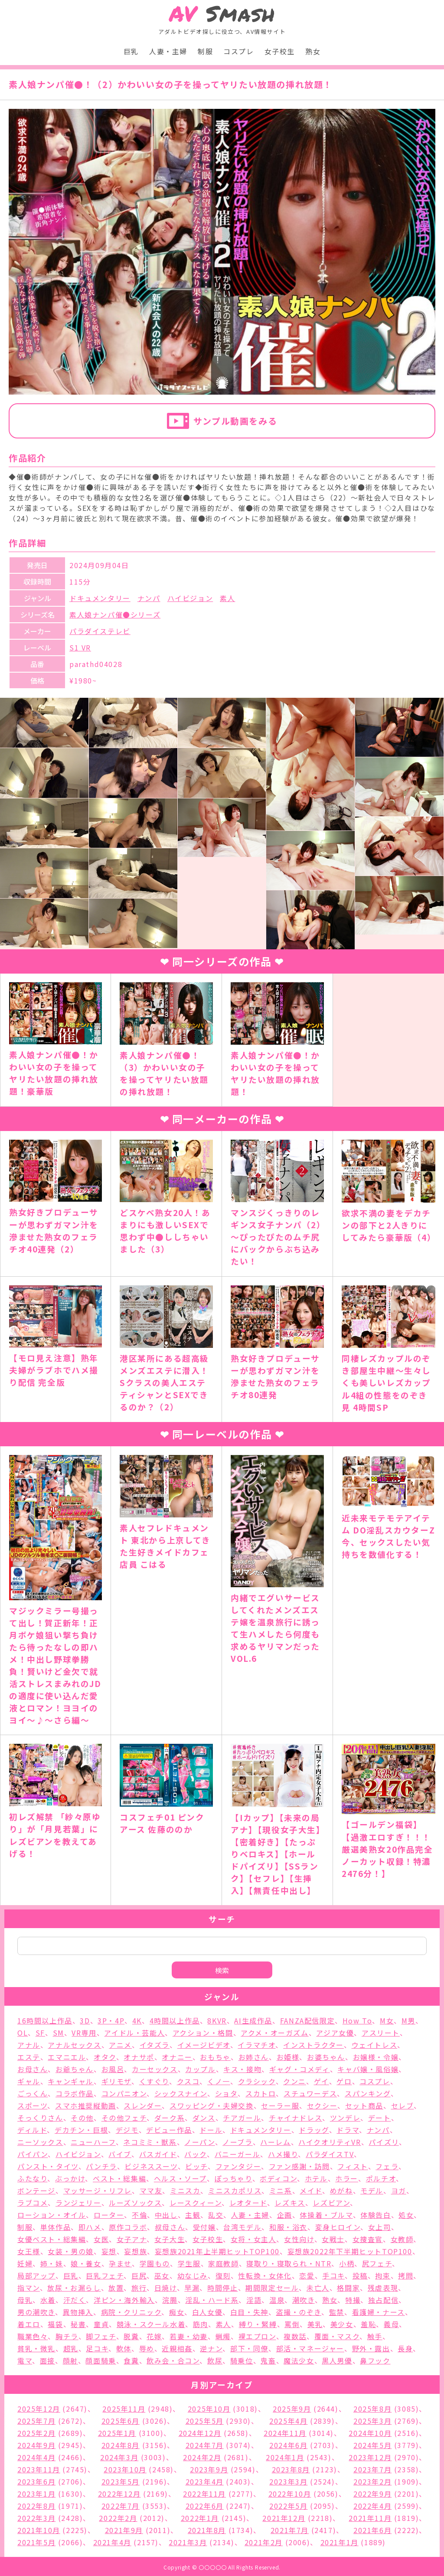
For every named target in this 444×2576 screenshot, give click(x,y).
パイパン (32, 2154)
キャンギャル (71, 2081)
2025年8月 (372, 2408)
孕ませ (120, 2263)
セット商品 (364, 2105)
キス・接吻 (242, 2069)
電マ (24, 2360)
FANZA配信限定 (307, 2020)
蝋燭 (223, 2336)
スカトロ (260, 2093)
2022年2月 (118, 2518)
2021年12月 (283, 2518)
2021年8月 (207, 2530)
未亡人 (318, 2287)
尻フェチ (377, 2263)
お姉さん (253, 2057)
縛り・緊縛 (258, 2324)
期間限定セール (272, 2287)
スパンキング (368, 2093)
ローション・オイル (51, 2215)
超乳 (70, 2348)
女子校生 (279, 51)
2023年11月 (38, 2469)
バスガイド (158, 2154)
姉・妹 (51, 2263)
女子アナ (132, 2239)
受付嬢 (204, 2227)
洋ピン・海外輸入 (124, 2300)
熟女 (312, 51)
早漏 (191, 2287)
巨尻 (139, 2275)
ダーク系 (169, 2117)
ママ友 (151, 2190)
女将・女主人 (254, 2239)
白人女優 (207, 2312)
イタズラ (155, 2045)
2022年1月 (200, 2518)
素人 (227, 598)
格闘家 (348, 2287)
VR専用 (84, 2032)
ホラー (346, 2178)
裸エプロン (257, 2336)
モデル (371, 2190)
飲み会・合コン (173, 2360)
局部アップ (36, 2275)
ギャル (28, 2081)
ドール (210, 2130)
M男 (408, 2020)
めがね (341, 2190)
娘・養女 (86, 2263)
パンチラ (101, 2166)
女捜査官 (368, 2239)
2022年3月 (36, 2518)
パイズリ (383, 2142)
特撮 (352, 2300)
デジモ (127, 2130)
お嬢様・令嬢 (376, 2057)
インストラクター (313, 2045)
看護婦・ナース (378, 2312)
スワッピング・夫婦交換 (212, 2105)
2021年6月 (372, 2530)
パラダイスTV (330, 2154)
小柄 (346, 2263)
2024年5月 (372, 2445)
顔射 (70, 2360)
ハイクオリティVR (329, 2142)
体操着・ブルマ (326, 2215)
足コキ (97, 2348)
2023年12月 (370, 2457)
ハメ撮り (283, 2154)
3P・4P (111, 2020)
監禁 (336, 2312)
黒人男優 (337, 2360)
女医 (101, 2239)
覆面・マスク (337, 2336)
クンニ (294, 2081)
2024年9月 (36, 2445)
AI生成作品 (253, 2020)
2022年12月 (119, 2493)
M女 (387, 2020)
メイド (311, 2190)
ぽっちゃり (233, 2178)
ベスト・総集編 (119, 2178)
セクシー (322, 2105)
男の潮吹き (36, 2312)
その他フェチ (124, 2117)
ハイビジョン (190, 598)
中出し (166, 2215)
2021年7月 (290, 2530)
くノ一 (218, 2081)
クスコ (188, 2081)
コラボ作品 (75, 2093)
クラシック (257, 2081)
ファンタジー (238, 2166)
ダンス (204, 2117)
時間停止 (222, 2287)
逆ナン (211, 2348)
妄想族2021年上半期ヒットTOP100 (217, 2251)
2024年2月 (202, 2457)
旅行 (139, 2287)
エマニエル (67, 2057)
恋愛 (306, 2275)
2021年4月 (112, 2542)
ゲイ (321, 2081)
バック (195, 2154)
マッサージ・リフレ (97, 2190)
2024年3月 (119, 2457)
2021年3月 (188, 2542)
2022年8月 (36, 2506)
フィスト (352, 2166)
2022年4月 (372, 2506)
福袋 (55, 2324)
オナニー (177, 2057)
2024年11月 (285, 2433)
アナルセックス (74, 2045)
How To (357, 2020)
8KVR (216, 2020)
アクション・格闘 (203, 2032)
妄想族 (135, 2251)
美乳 (315, 2324)
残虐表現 (383, 2287)
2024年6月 (288, 2445)
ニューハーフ (93, 2142)
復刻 (223, 2275)
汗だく (74, 2300)
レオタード (248, 2202)
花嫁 (154, 2336)
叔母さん (170, 2227)
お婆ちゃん (326, 2057)
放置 (116, 2287)
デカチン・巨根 (81, 2130)
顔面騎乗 (100, 2360)
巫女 (162, 2275)
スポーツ (32, 2105)
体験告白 (375, 2215)
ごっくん (32, 2093)
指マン (28, 2287)
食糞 (131, 2360)
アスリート (381, 2032)
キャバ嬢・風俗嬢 (367, 2069)
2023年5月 (120, 2481)
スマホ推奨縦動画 (85, 2105)
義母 (391, 2324)
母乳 (25, 2300)
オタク (105, 2057)
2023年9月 (209, 2469)
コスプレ (238, 51)
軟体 (123, 2348)
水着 (48, 2300)
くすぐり (154, 2081)
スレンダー (143, 2105)
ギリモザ (116, 2081)
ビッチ (196, 2166)
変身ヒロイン (338, 2227)
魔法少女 (299, 2360)
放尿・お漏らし (74, 2287)
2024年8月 (120, 2445)
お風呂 (112, 2069)
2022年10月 (289, 2493)
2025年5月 (205, 2421)
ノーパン (199, 2142)
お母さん (32, 2069)
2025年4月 (288, 2421)
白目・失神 (249, 2312)
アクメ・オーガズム (274, 2032)
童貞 (101, 2324)
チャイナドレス (295, 2117)
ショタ (226, 2093)
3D (85, 2020)
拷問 (405, 2275)
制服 (205, 51)
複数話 (295, 2336)
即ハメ (89, 2227)
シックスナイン (180, 2093)
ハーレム (275, 2142)
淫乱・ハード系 (211, 2300)
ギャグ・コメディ (299, 2069)
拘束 (382, 2275)
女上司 (379, 2227)
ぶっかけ (70, 2178)
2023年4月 (205, 2481)
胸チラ (67, 2336)
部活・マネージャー (310, 2348)
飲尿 (214, 2360)
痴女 (176, 2312)
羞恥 (368, 2324)
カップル (200, 2069)
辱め (146, 2348)
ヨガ (398, 2190)
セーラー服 (280, 2105)
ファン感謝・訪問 (299, 2166)
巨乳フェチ (105, 2275)
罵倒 (292, 2324)
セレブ (402, 2105)
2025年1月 (117, 2433)
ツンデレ (345, 2117)
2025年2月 (36, 2433)
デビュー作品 (169, 2130)
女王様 (28, 2251)
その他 (82, 2117)
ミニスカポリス (234, 2190)
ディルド (32, 2130)
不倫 (139, 2215)
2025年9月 (292, 2408)
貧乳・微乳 (36, 2348)
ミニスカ (185, 2190)
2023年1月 (36, 2493)
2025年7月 (36, 2421)
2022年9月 (372, 2493)
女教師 (402, 2239)
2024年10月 (370, 2433)
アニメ (120, 2045)
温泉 (276, 2300)
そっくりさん (40, 2117)
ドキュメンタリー (100, 598)
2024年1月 (285, 2457)
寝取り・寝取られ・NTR (288, 2263)
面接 (47, 2360)
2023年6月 (36, 2481)
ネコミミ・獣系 (149, 2142)
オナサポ (139, 2057)
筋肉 (200, 2324)
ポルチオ (381, 2178)
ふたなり (32, 2178)
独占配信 (383, 2300)
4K (137, 2020)
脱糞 (131, 2336)
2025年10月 (209, 2408)
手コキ (333, 2275)
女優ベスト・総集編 (51, 2239)
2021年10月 (38, 2530)
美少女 (341, 2324)
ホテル (316, 2178)
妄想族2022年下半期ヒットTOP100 (349, 2251)
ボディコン (278, 2178)
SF (40, 2032)
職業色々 (32, 2336)
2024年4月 (36, 2457)
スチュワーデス (310, 2093)
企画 (284, 2215)
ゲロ (344, 2081)
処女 (406, 2215)
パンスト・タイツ (47, 2166)
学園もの (155, 2263)
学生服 (189, 2263)
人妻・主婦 (168, 51)
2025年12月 (38, 2408)
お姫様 (288, 2057)
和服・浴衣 (288, 2227)
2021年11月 (370, 2518)
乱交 (215, 2215)
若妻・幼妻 (189, 2336)
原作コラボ (128, 2227)
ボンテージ (36, 2190)
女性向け (299, 2239)
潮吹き (303, 2300)
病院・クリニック (131, 2312)
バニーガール (238, 2154)
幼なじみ (192, 2275)
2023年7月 (372, 2469)
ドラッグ (314, 2130)
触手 (374, 2336)
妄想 (109, 2251)
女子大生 (169, 2239)
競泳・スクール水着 (151, 2324)
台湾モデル (242, 2227)
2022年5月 (288, 2506)
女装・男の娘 (71, 2251)
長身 (405, 2348)
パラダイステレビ (100, 631)
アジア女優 (335, 2032)
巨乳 (131, 51)
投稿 (360, 2275)
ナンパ (148, 598)
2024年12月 (200, 2433)
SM (58, 2032)
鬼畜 (268, 2360)
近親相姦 (177, 2348)
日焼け (165, 2287)
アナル (28, 2045)
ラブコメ (32, 2202)
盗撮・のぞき (298, 2312)
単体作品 (55, 2227)
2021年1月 (339, 2542)
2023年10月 (125, 2469)
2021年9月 (124, 2530)
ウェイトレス (375, 2045)
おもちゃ (215, 2057)
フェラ (386, 2166)
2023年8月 (291, 2469)
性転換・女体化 (264, 2275)
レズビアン (331, 2202)
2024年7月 (205, 2445)
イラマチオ (256, 2045)
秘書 (78, 2324)
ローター (109, 2215)
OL (22, 2032)
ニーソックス (40, 2142)
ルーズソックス (135, 2202)
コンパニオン (124, 2093)
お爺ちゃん (75, 2069)
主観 (192, 2215)
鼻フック (375, 2360)
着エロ (28, 2324)
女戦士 (333, 2239)
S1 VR (80, 647)
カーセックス (155, 2069)
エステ (28, 2057)
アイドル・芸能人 (134, 2032)
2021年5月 (36, 2542)
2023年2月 (372, 2481)
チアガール (242, 2117)
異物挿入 (78, 2312)
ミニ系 (280, 2190)
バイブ (119, 2154)
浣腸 (169, 2300)
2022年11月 (204, 2493)
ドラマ (347, 2130)
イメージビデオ (203, 2045)
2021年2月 (264, 2542)
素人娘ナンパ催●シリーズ (114, 614)
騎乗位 (241, 2360)
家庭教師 (223, 2263)
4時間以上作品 (175, 2020)
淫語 (253, 2300)
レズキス (289, 2202)
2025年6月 (120, 2421)
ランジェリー (78, 2202)
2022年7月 (120, 2506)
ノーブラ (237, 2142)
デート (379, 2117)
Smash (222, 13)
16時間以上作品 (44, 2020)
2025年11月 (123, 2408)
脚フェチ (101, 2336)
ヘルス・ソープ (180, 2178)
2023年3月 (288, 2481)
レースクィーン (196, 2202)
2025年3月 (372, 2421)
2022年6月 (205, 2506)
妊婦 (25, 2263)
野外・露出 (371, 2348)
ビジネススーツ (150, 2166)
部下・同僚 (249, 2348)
